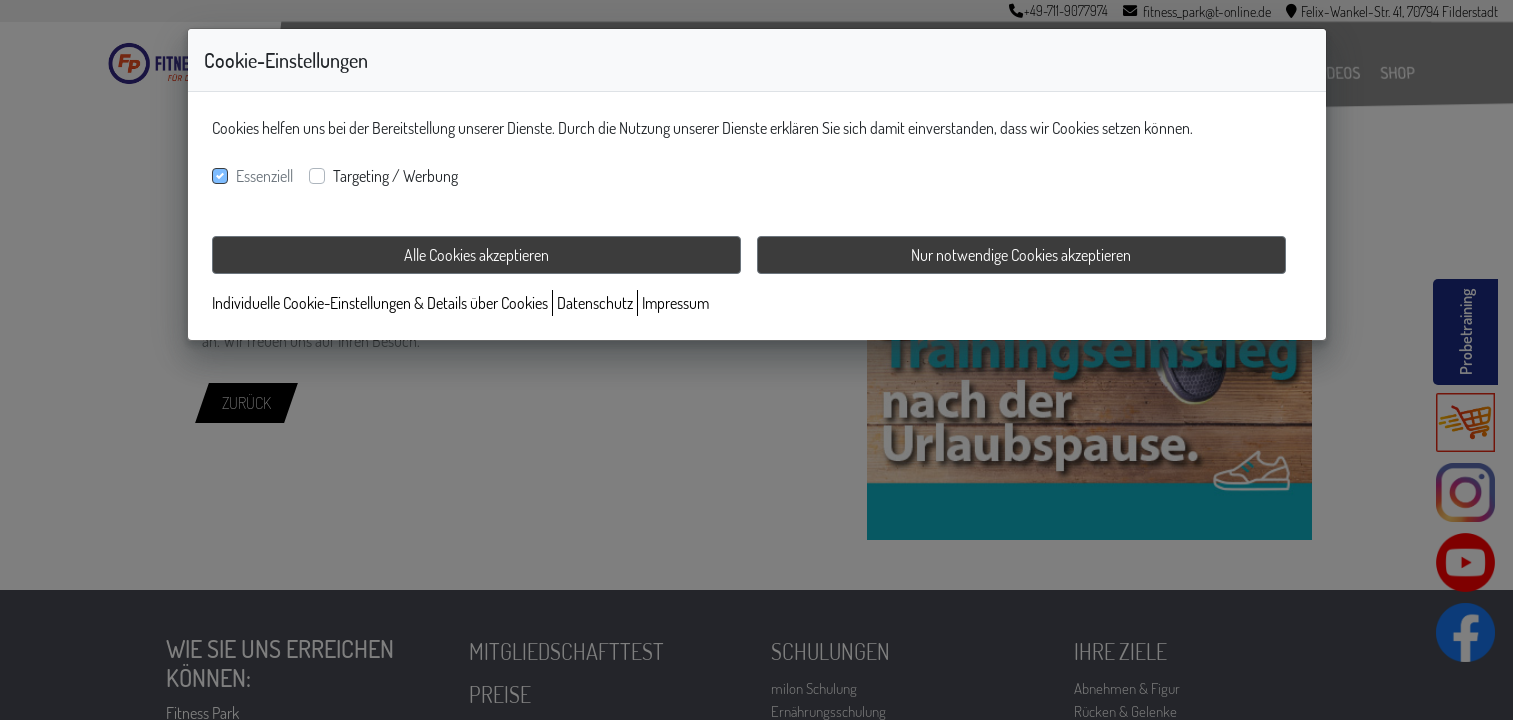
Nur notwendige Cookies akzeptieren (1021, 255)
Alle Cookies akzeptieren (476, 255)
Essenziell (264, 176)
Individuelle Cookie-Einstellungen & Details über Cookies (380, 303)
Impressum (675, 303)
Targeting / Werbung (395, 176)
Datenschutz (595, 303)
